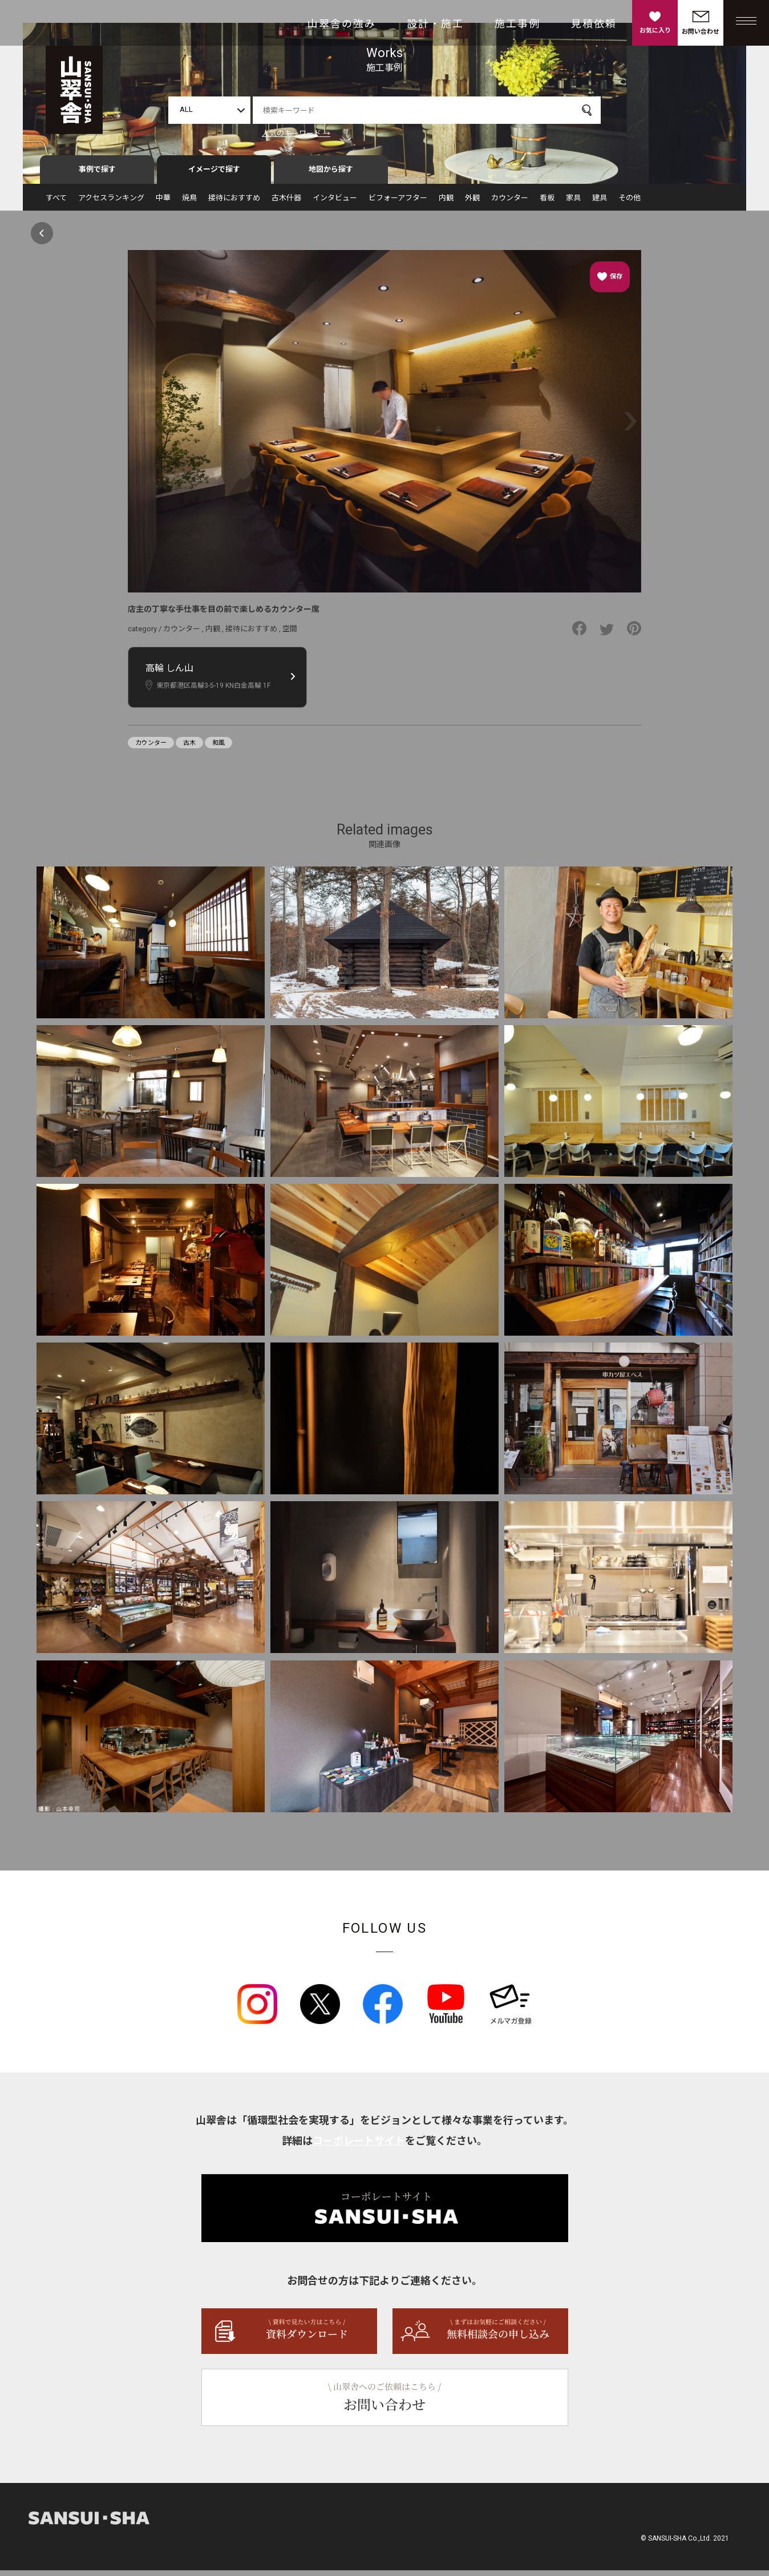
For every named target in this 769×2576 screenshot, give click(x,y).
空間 (289, 634)
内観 (446, 203)
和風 (218, 748)
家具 (573, 203)
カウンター (509, 203)
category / (145, 634)
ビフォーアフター (398, 203)
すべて (56, 203)
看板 (547, 203)
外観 (472, 203)
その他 (629, 203)
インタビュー (335, 203)
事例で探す (97, 175)
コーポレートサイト (359, 2146)
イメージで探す (214, 175)
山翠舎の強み (341, 24)
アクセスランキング (111, 203)
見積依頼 (594, 24)
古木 (189, 748)
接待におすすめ (234, 203)
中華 (163, 203)
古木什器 (286, 203)
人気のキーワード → (296, 133)
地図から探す (331, 175)
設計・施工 (435, 24)
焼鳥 (189, 203)
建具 (599, 203)
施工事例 (517, 24)
